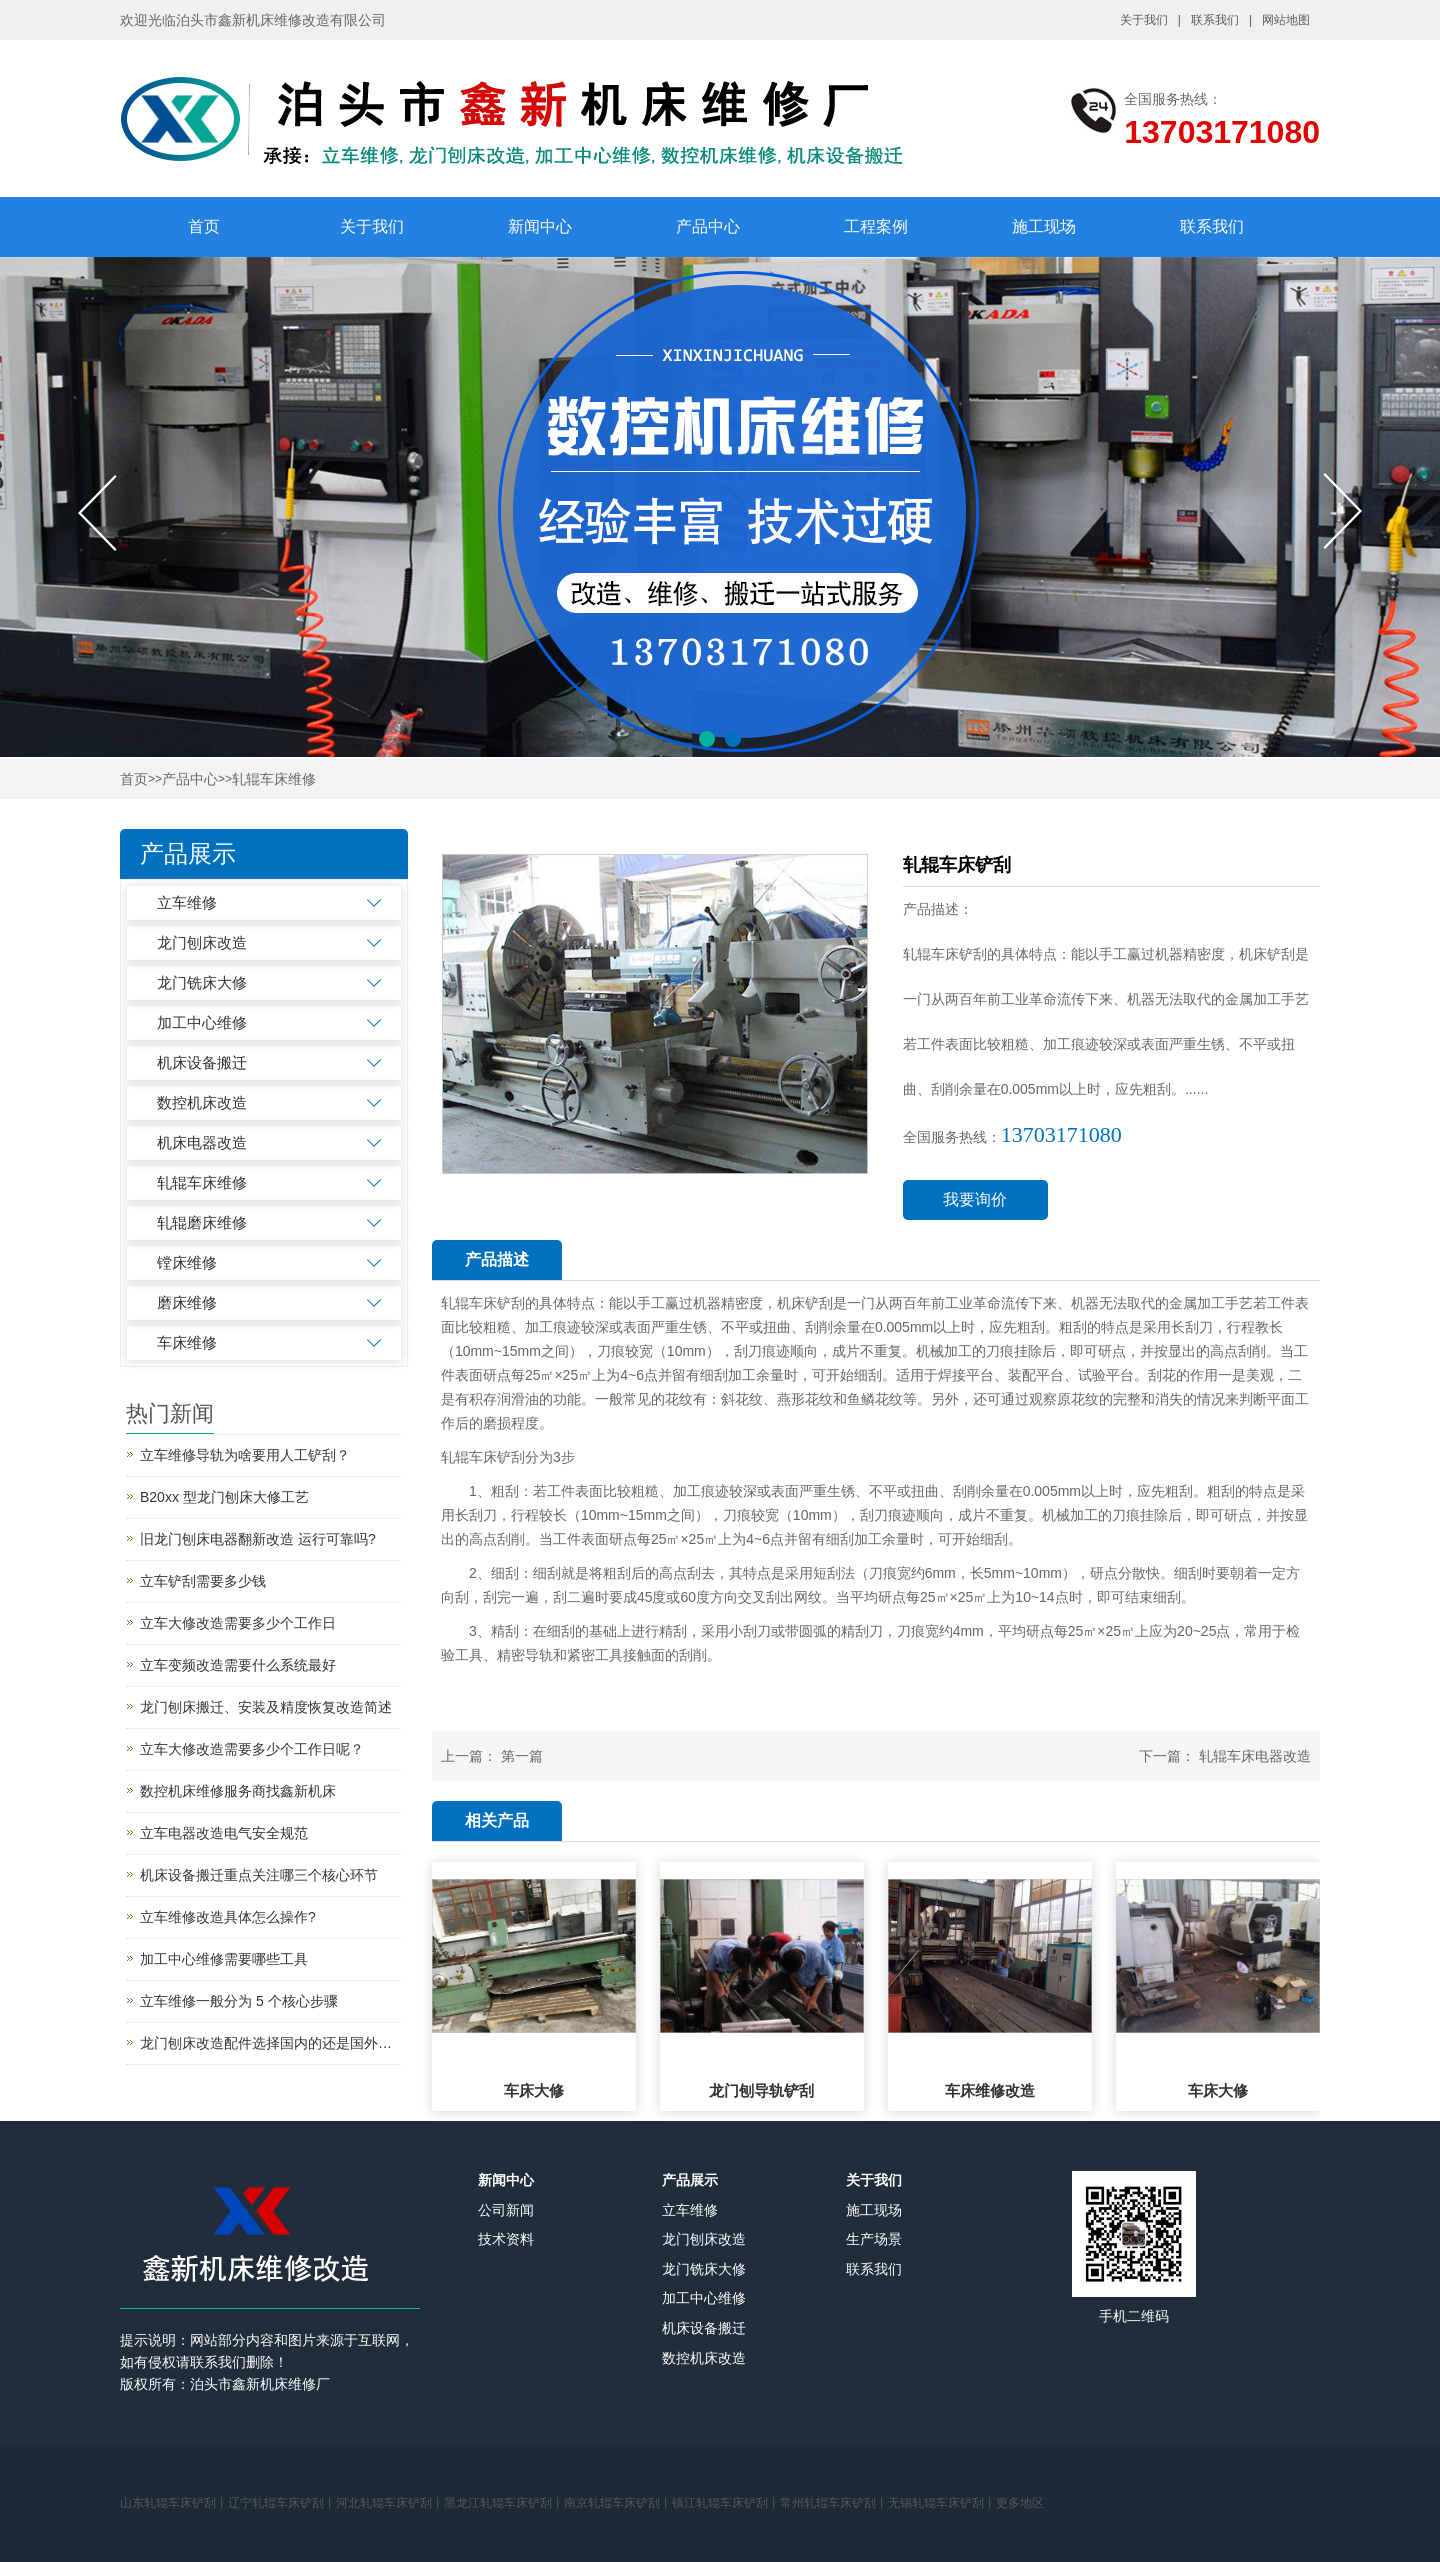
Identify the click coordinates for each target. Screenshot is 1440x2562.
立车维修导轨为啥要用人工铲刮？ (245, 1455)
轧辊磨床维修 (202, 1222)
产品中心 (708, 226)
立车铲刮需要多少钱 (203, 1581)
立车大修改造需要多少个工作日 (238, 1623)
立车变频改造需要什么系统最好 (238, 1665)
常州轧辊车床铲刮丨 (834, 2503)
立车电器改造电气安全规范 (224, 1833)
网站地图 (1286, 20)
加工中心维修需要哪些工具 (224, 1959)
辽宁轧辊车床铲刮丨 (282, 2503)
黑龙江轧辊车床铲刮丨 (504, 2503)
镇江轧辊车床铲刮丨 (726, 2503)
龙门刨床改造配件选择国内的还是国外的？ (271, 2043)
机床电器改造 (202, 1142)
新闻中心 (540, 226)
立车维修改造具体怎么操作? (228, 1917)
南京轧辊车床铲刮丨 (618, 2503)
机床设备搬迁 (202, 1062)
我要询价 (975, 1199)
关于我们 (1144, 20)
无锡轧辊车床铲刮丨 (942, 2503)
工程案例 (876, 226)
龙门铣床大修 (202, 982)
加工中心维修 (202, 1022)
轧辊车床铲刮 (483, 1303)
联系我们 (1215, 20)
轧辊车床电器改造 (1255, 1756)
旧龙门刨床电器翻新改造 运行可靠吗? (258, 1539)
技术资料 (506, 2239)
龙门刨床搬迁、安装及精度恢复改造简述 (266, 1707)
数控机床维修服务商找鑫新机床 (238, 1791)
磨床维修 (187, 1302)
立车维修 (187, 902)
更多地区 (1020, 2503)
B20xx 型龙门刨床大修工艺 (224, 1497)
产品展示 (690, 2180)
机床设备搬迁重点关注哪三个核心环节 (259, 1875)
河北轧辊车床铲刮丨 (390, 2503)
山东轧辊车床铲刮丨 (174, 2503)
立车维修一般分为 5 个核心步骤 (239, 2001)
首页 (204, 226)
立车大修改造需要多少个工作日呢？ (252, 1749)
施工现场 (1044, 226)
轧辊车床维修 (274, 779)
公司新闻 (506, 2210)
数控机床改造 (202, 1102)
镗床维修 (187, 1262)
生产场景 (874, 2239)
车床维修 (187, 1342)
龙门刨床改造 (202, 942)
